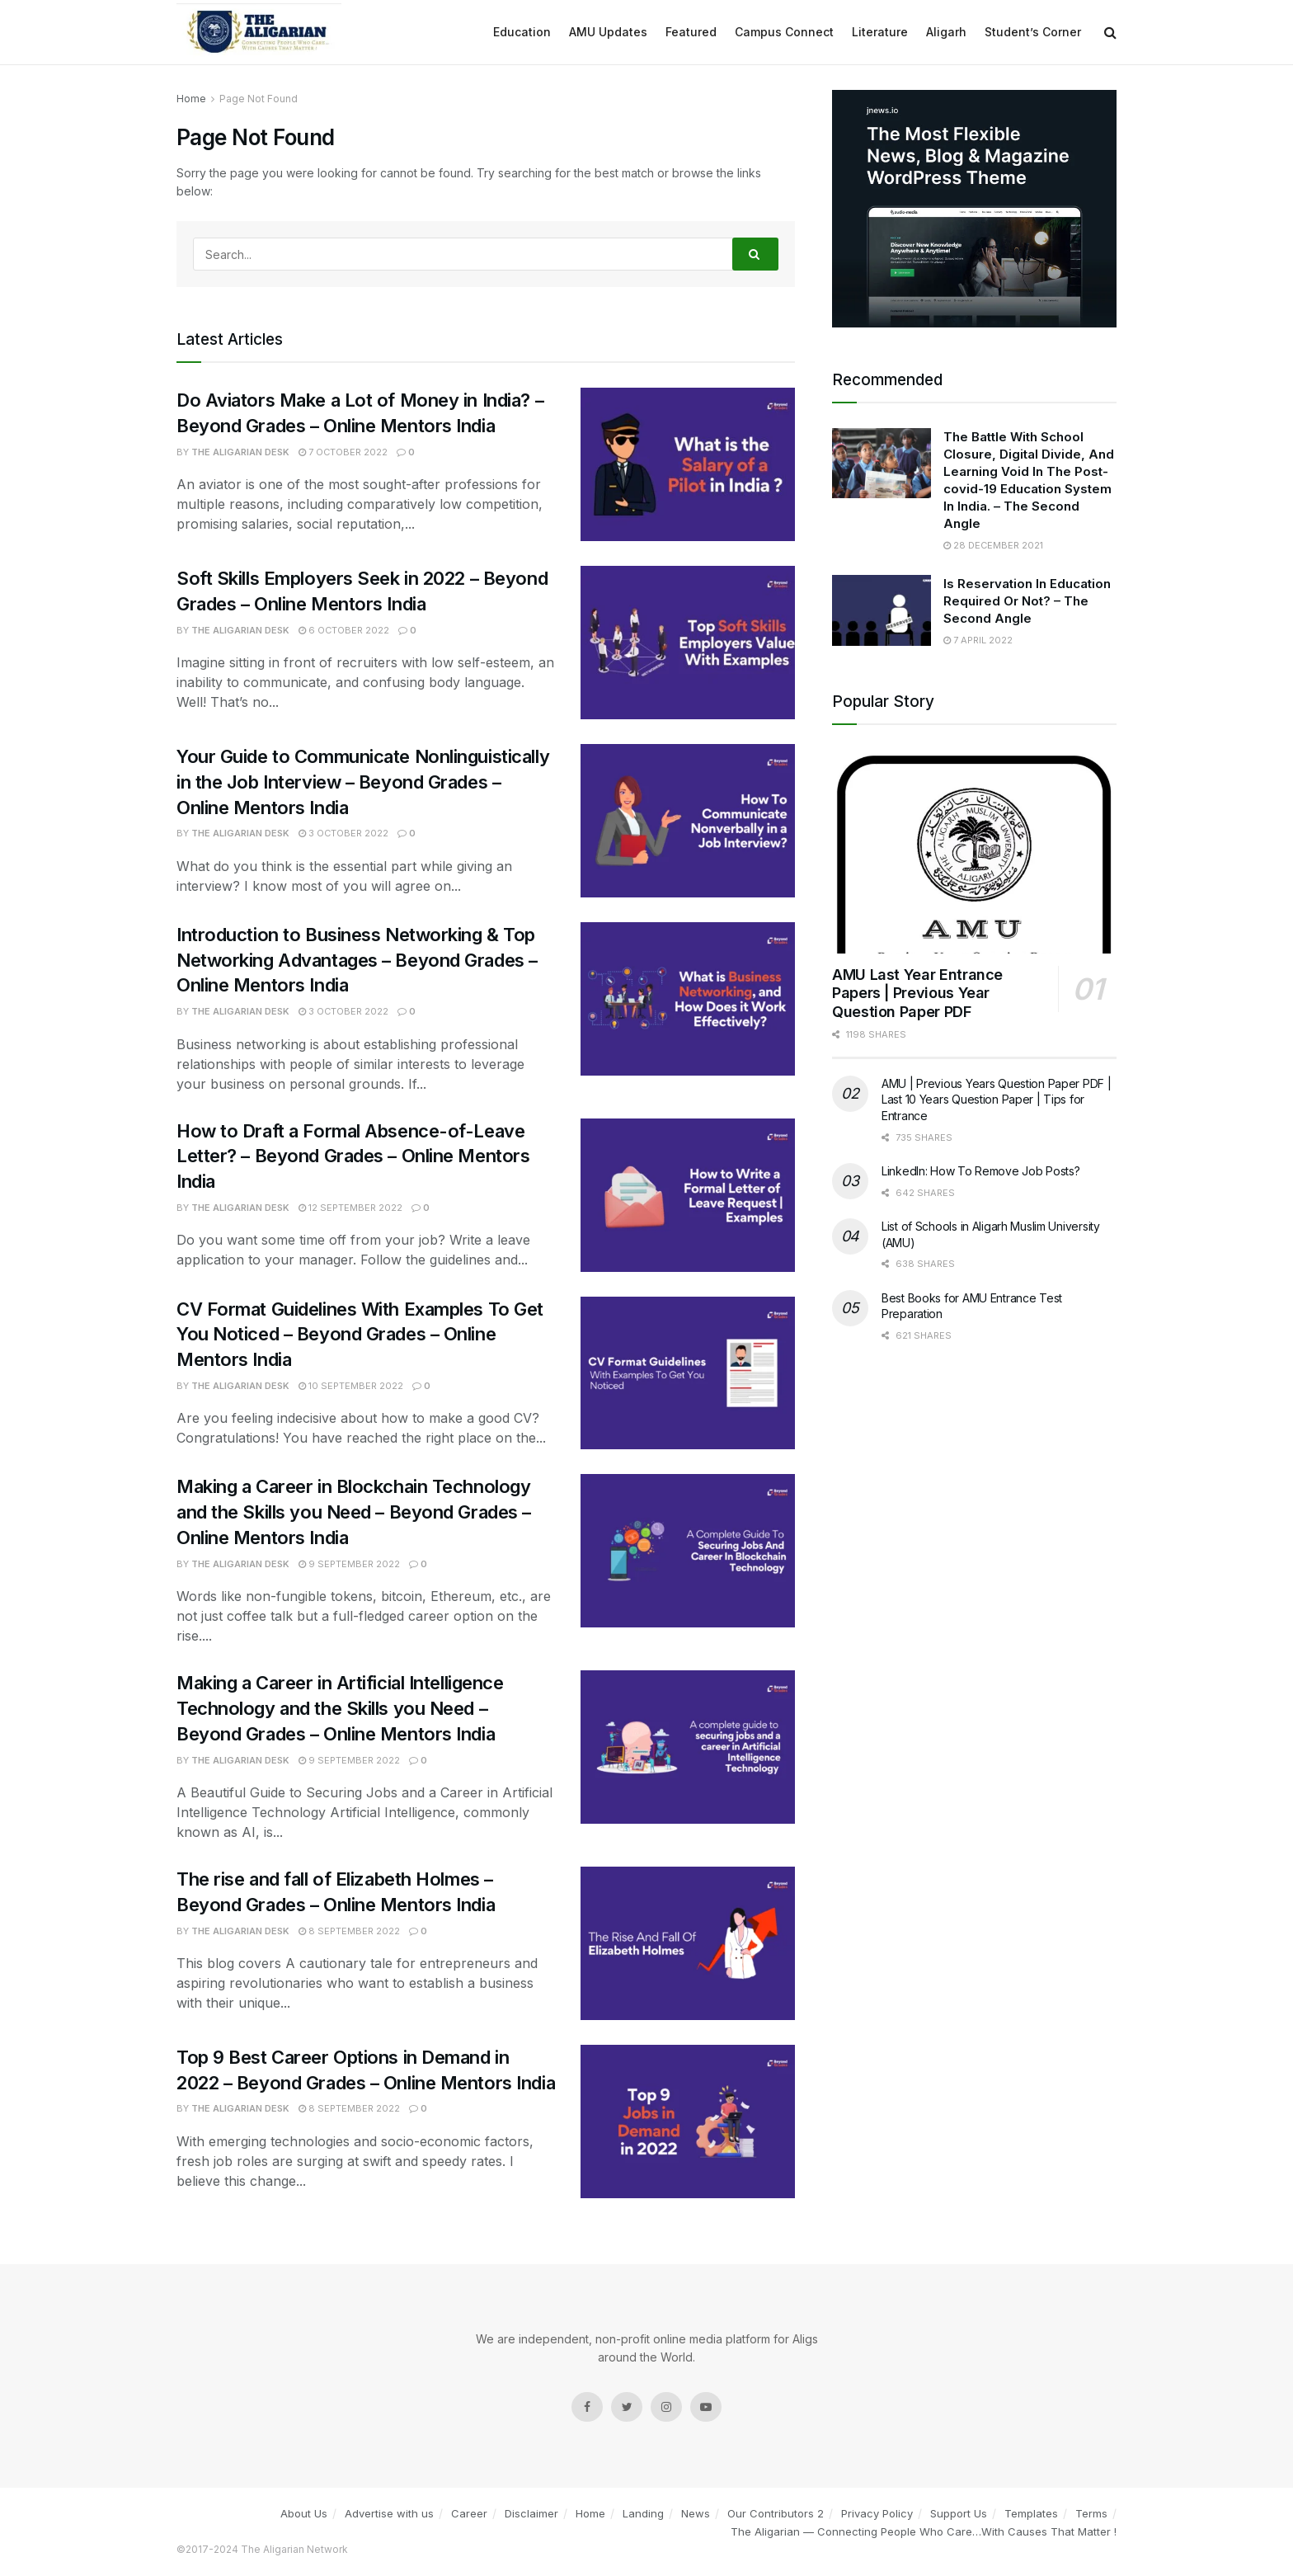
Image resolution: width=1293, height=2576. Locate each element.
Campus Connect (784, 32)
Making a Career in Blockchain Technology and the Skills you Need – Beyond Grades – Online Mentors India (353, 1512)
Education (522, 32)
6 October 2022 (344, 630)
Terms (1091, 2513)
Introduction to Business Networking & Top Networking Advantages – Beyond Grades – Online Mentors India (357, 960)
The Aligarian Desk (240, 452)
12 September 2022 (350, 1207)
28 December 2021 (993, 545)
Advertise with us (389, 2513)
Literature (880, 32)
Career (469, 2513)
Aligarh (946, 32)
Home (590, 2513)
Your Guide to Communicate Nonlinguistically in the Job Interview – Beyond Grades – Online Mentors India (362, 782)
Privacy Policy (877, 2513)
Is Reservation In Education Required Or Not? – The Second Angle (1027, 601)
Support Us (958, 2513)
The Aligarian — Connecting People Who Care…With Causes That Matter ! (924, 2531)
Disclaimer (531, 2513)
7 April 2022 (978, 640)
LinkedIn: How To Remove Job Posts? (980, 1171)
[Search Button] (755, 254)
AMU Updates (608, 32)
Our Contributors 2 (775, 2513)
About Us (303, 2513)
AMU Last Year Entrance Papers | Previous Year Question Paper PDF (917, 993)
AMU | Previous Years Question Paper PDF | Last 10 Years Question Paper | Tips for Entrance (997, 1099)
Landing (643, 2513)
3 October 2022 (343, 833)
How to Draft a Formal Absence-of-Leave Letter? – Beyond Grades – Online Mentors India (352, 1156)
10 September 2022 (351, 1386)
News (695, 2513)
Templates (1031, 2513)
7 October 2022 (343, 452)
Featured (691, 32)
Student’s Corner (1033, 32)
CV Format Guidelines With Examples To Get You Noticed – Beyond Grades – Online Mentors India (359, 1334)
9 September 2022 (349, 1564)
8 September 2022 (349, 1931)
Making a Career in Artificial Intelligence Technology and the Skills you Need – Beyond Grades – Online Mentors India (340, 1708)
